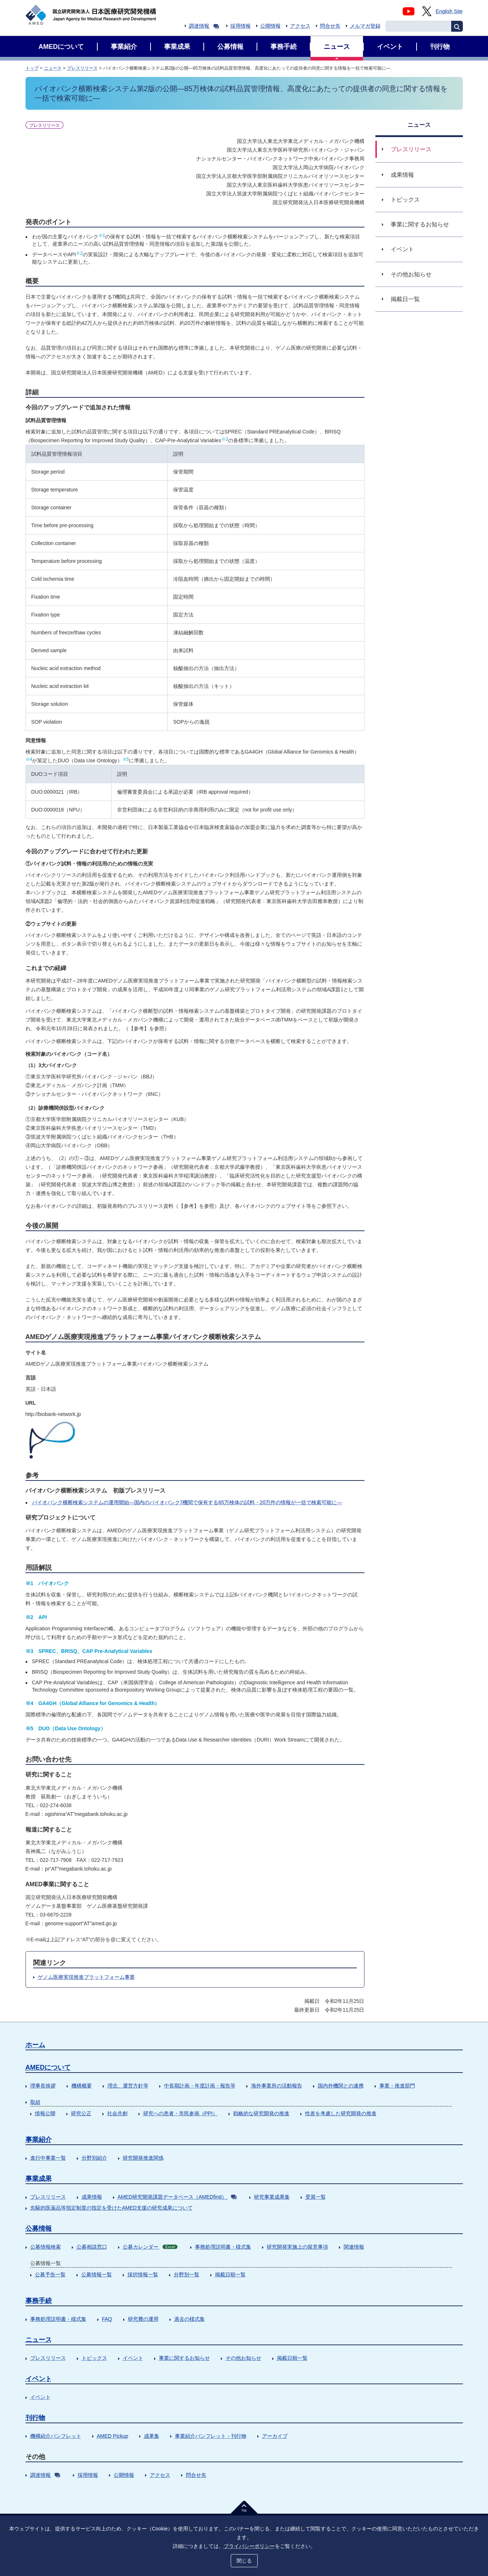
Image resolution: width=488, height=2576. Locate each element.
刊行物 (35, 2417)
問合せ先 (330, 26)
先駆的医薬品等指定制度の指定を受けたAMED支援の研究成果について (111, 2208)
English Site (449, 11)
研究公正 (81, 2113)
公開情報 (270, 26)
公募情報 (39, 2228)
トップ (32, 68)
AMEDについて (48, 2067)
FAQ (107, 2319)
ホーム (35, 2044)
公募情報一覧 (96, 2274)
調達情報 (204, 26)
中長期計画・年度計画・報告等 (199, 2086)
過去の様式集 (189, 2319)
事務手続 (39, 2300)
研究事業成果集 (272, 2197)
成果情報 (92, 2197)
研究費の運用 (143, 2319)
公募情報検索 (45, 2247)
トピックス (94, 2358)
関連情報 (354, 2247)
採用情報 (240, 26)
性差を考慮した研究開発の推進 (340, 2113)
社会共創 (117, 2113)
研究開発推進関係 (143, 2158)
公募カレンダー (150, 2247)
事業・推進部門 (397, 2086)
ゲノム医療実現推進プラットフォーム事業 (86, 1977)
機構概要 (81, 2086)
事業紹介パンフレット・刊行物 (210, 2436)
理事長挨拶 (43, 2086)
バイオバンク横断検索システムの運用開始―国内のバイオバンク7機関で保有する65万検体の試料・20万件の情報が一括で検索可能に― (187, 1502)
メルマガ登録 (365, 26)
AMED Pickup (112, 2436)
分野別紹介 (94, 2158)
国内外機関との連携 (341, 2086)
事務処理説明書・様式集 (223, 2247)
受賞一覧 (315, 2197)
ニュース (53, 68)
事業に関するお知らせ (184, 2358)
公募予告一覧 (50, 2274)
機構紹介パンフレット (55, 2436)
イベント (133, 2358)
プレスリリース (82, 68)
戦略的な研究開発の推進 (261, 2113)
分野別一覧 (186, 2274)
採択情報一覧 (143, 2274)
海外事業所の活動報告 (276, 2086)
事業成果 (39, 2178)
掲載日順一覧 (230, 2274)
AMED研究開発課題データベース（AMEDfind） (177, 2197)
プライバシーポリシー (249, 2546)
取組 (35, 2102)
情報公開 (45, 2113)
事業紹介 (39, 2139)
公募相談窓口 (92, 2247)
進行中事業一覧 (48, 2158)
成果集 (151, 2436)
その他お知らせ (243, 2358)
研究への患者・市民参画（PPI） (180, 2113)
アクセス (300, 26)
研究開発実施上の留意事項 (297, 2247)
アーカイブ (275, 2436)
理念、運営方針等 (128, 2086)
